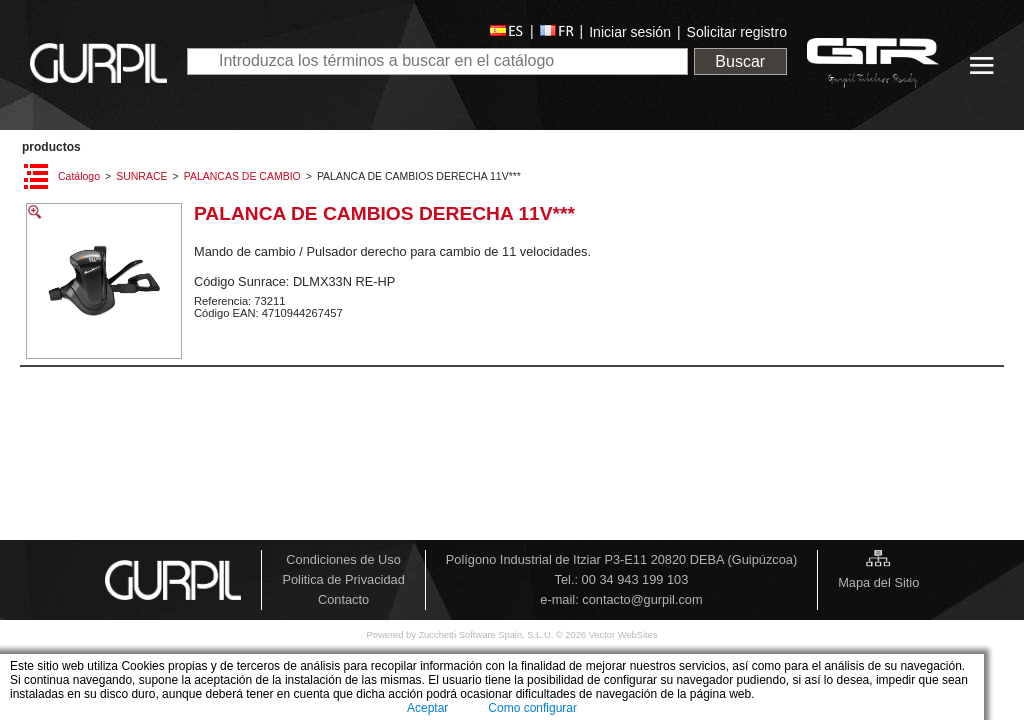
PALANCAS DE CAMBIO (242, 176)
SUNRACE (141, 176)
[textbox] (437, 61)
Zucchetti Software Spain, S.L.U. (486, 635)
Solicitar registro (737, 32)
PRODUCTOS (51, 147)
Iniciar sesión (630, 32)
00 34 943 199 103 (635, 579)
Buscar (740, 61)
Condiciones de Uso (343, 559)
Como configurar (532, 708)
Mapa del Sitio (878, 582)
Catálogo (79, 176)
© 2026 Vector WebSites (607, 635)
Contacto (343, 599)
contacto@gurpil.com (642, 599)
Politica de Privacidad (343, 579)
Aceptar (427, 708)
